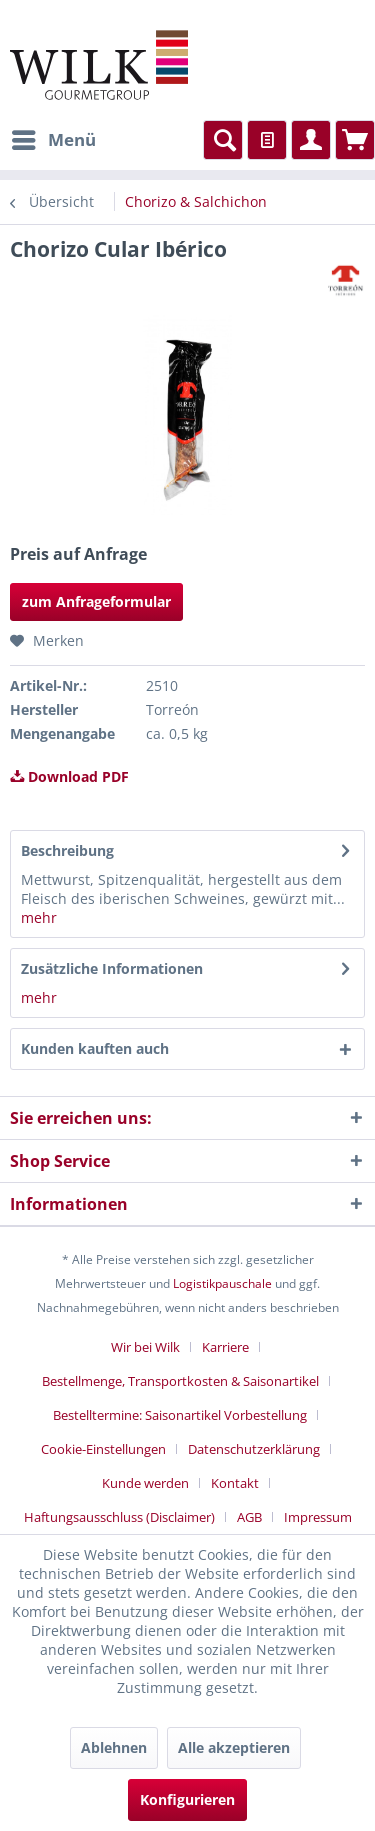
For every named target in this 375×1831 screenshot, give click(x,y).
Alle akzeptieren (234, 1747)
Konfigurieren (187, 1799)
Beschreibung (67, 850)
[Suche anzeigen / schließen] (223, 140)
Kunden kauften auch (95, 1048)
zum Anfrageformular (96, 601)
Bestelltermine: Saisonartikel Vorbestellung (180, 1415)
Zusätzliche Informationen (112, 968)
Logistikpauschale (222, 1283)
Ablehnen (114, 1747)
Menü (54, 137)
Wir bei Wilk (145, 1347)
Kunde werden (145, 1483)
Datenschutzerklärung (254, 1449)
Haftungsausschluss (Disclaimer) (119, 1517)
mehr (39, 917)
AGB (249, 1517)
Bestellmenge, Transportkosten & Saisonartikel (180, 1381)
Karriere (225, 1347)
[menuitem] (53, 140)
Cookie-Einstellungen (103, 1449)
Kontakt (235, 1483)
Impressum (318, 1517)
